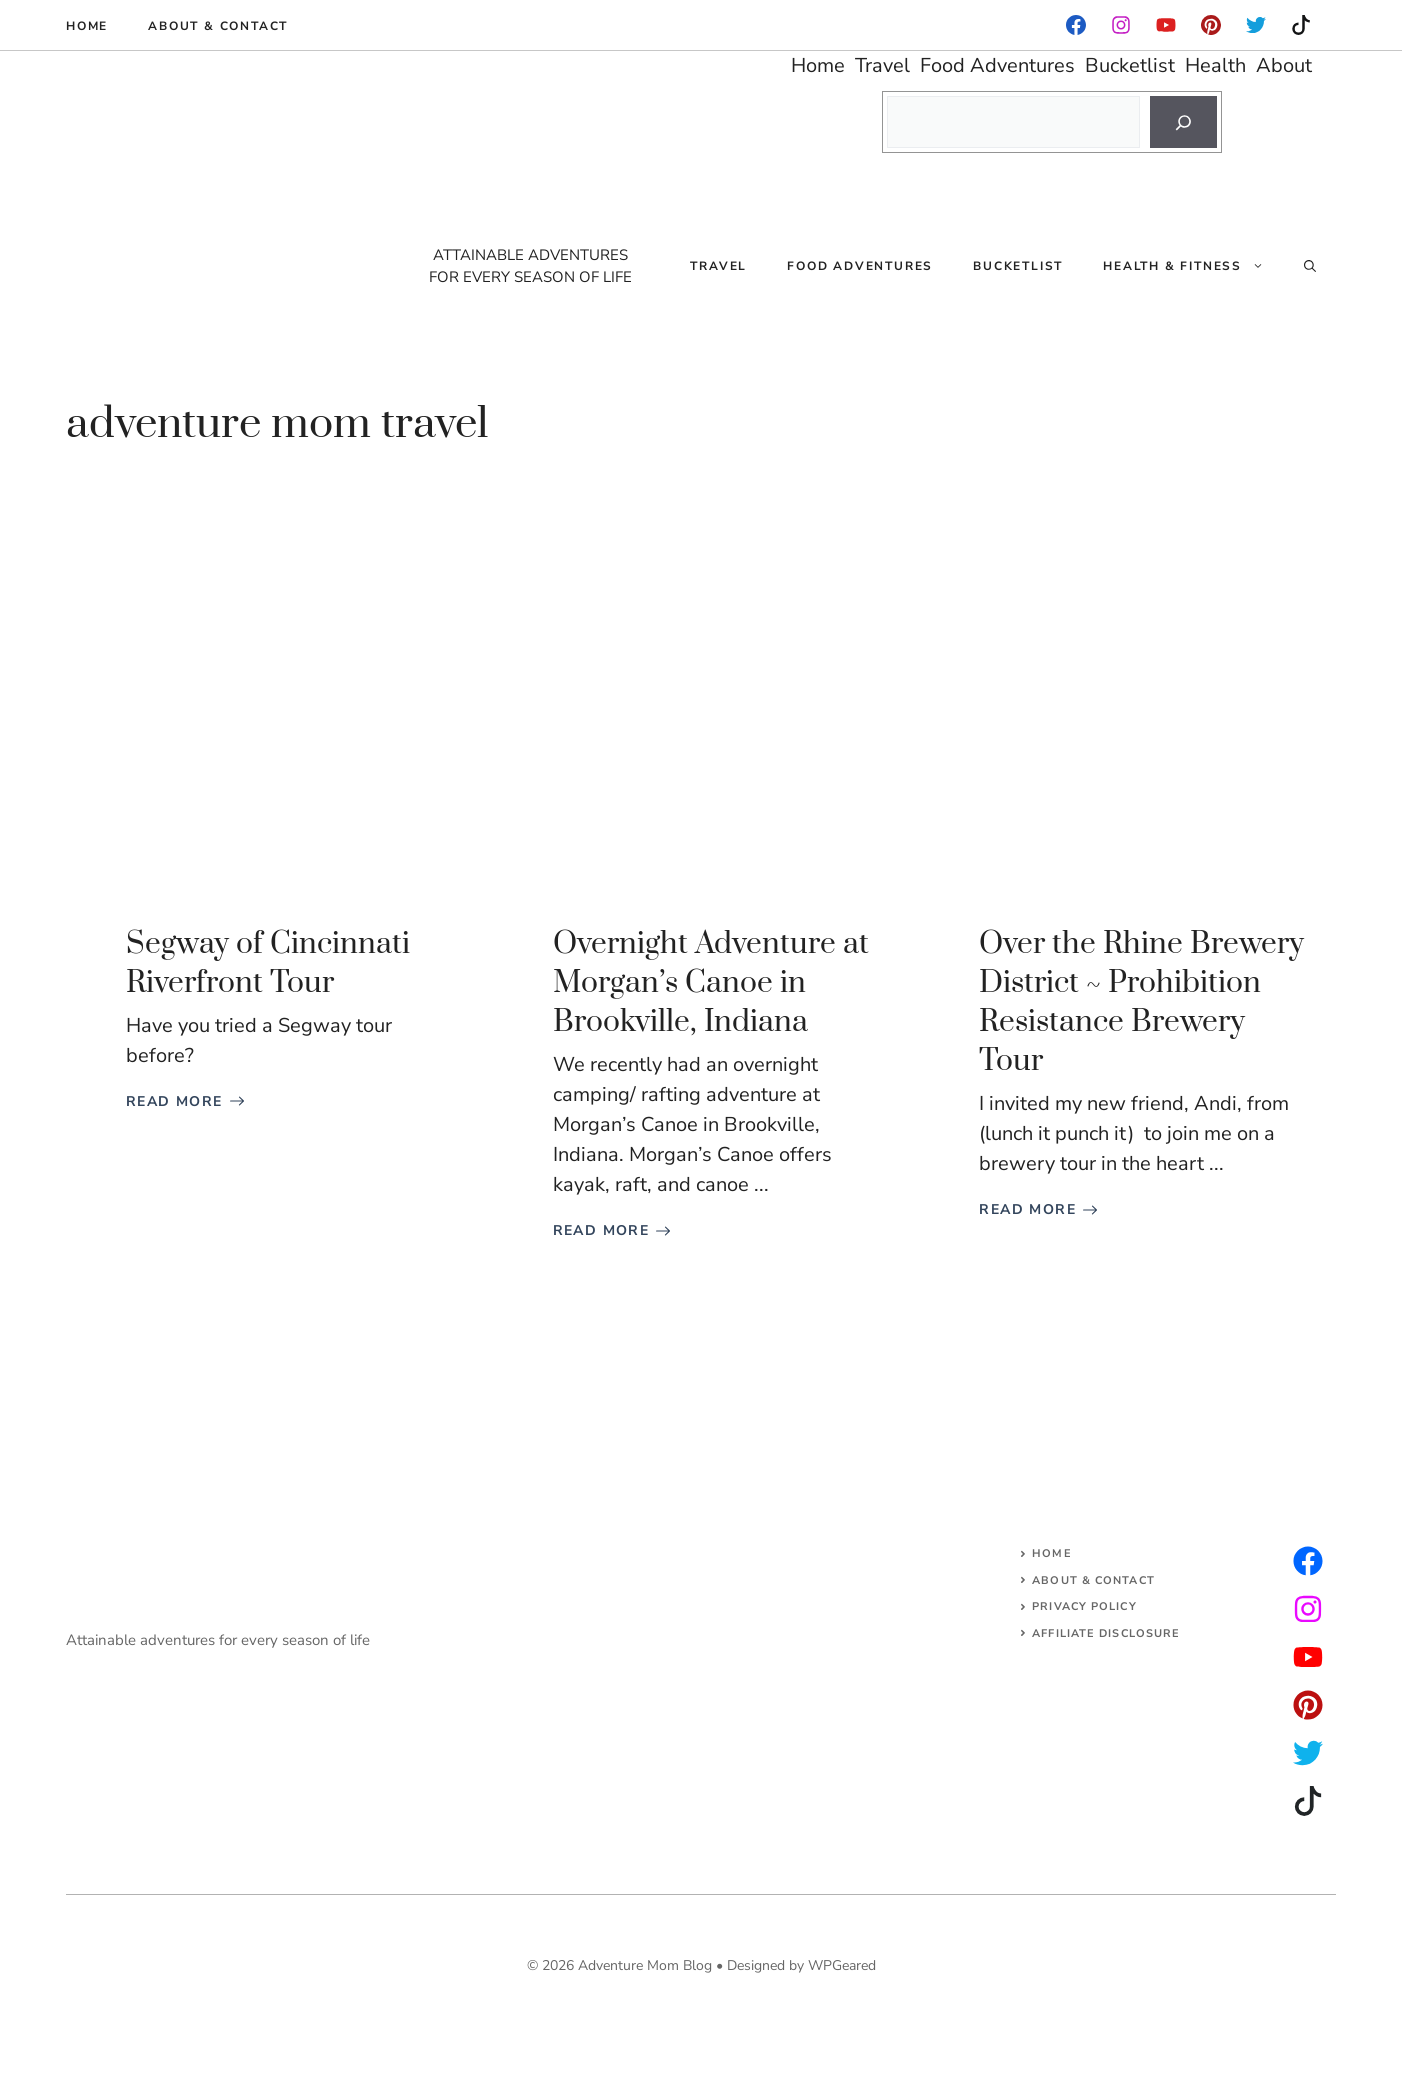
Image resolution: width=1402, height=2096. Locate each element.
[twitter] (1308, 1609)
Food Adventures (860, 266)
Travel (718, 266)
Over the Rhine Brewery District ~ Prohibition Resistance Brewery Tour (1141, 1003)
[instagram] (1211, 25)
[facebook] (1076, 25)
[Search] (1183, 122)
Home (87, 26)
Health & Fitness (1193, 266)
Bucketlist (1018, 266)
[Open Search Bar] (1310, 266)
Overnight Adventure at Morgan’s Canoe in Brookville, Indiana (711, 983)
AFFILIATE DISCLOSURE (1106, 1633)
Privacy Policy (1084, 1606)
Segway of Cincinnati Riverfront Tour (268, 963)
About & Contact (218, 26)
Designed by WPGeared (801, 1965)
